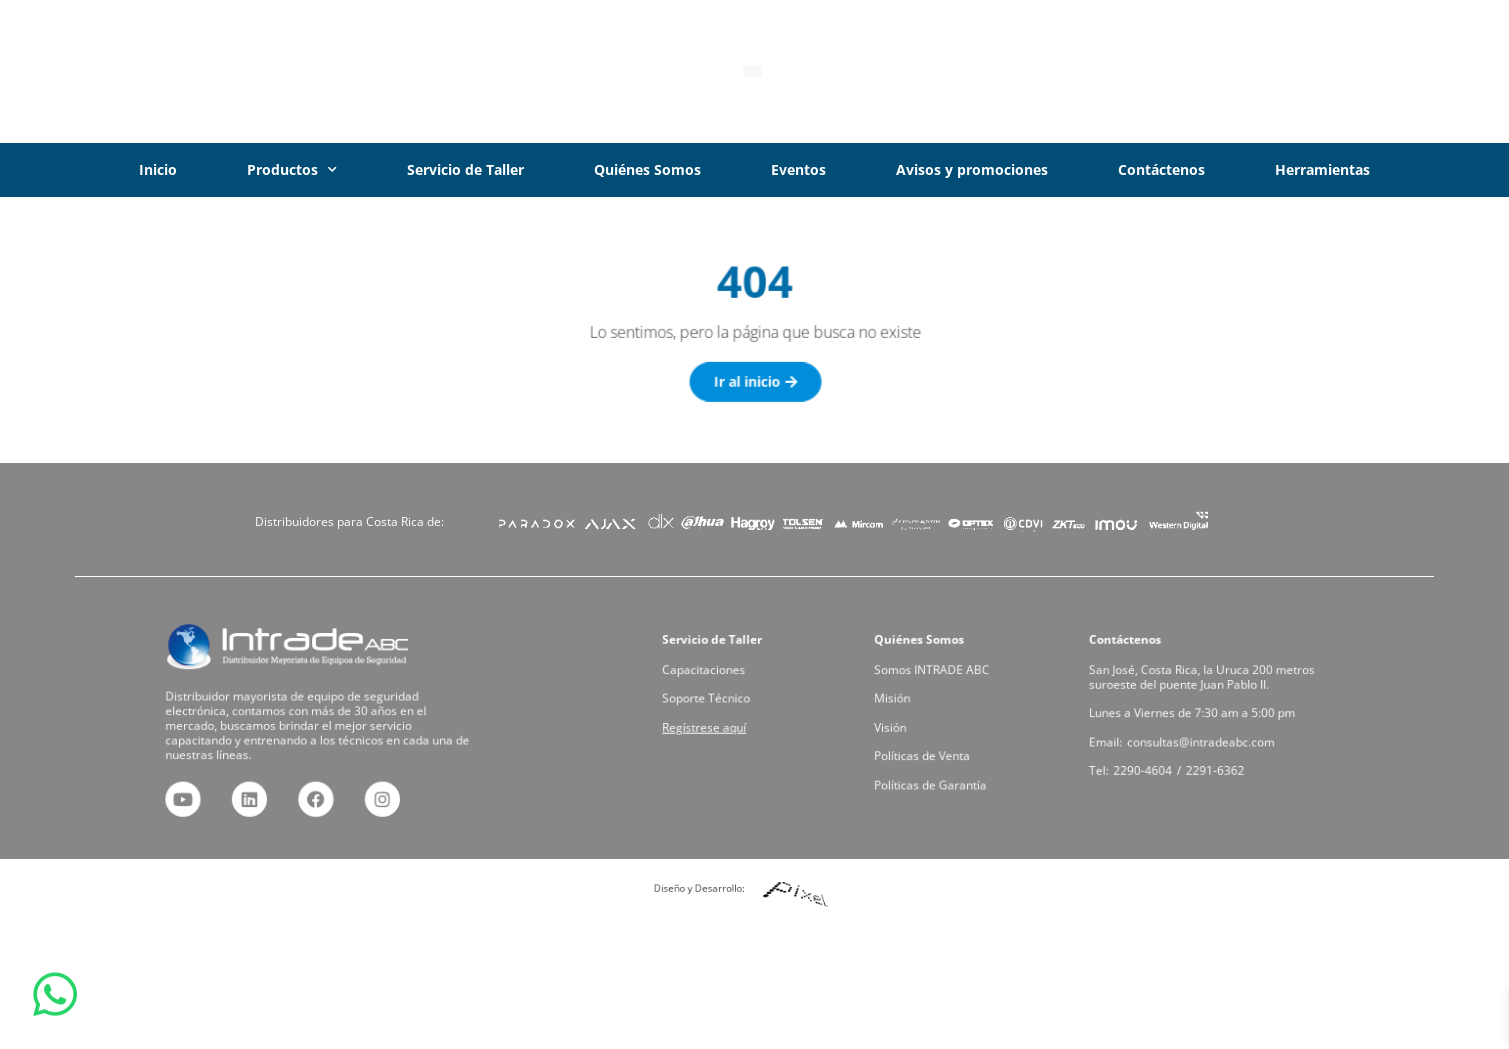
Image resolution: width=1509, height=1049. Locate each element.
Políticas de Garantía (933, 779)
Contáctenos (1161, 169)
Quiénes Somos (647, 169)
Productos (292, 170)
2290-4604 (1148, 766)
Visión (896, 725)
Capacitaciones (707, 672)
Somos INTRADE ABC (934, 672)
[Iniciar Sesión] (1251, 72)
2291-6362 (1215, 766)
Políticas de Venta (925, 752)
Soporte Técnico (710, 699)
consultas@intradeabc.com (1201, 739)
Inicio (158, 169)
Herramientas (1322, 169)
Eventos (798, 169)
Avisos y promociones (972, 169)
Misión (898, 699)
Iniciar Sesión (1335, 71)
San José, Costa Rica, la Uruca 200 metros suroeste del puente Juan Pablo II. (1202, 679)
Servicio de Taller (465, 169)
